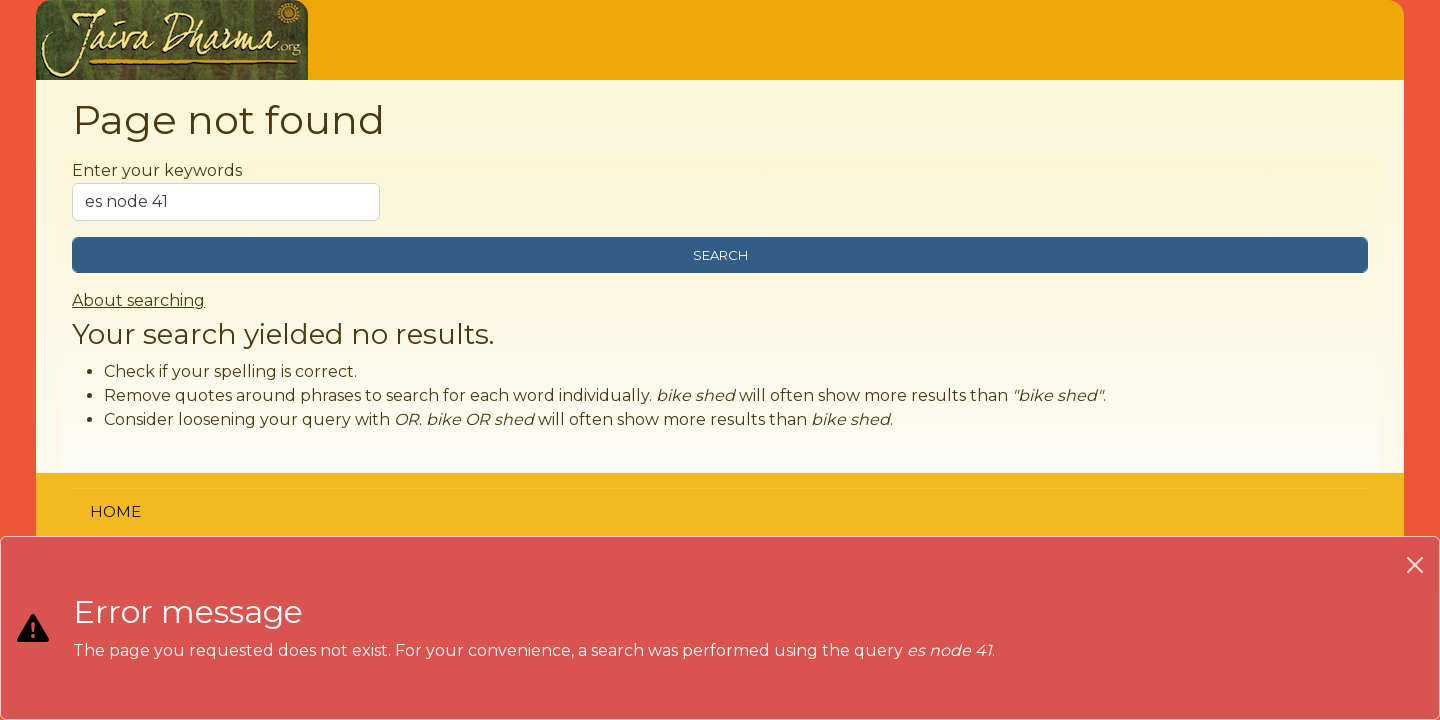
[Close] (1415, 565)
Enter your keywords (157, 170)
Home (116, 511)
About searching (138, 300)
